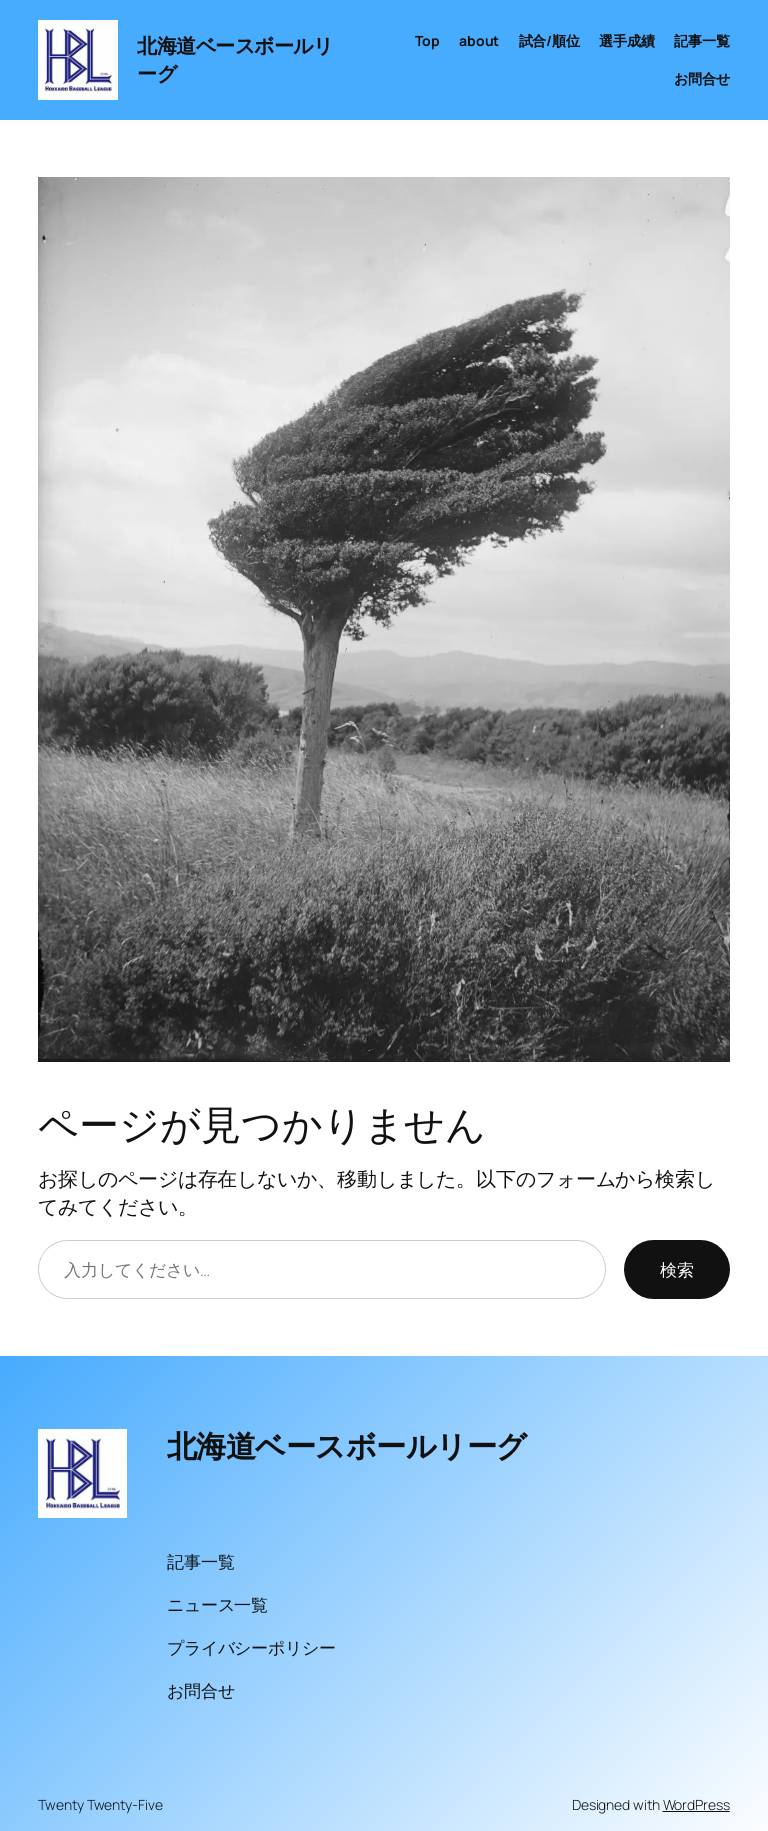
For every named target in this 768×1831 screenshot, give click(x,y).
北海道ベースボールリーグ (347, 1445)
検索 (677, 1269)
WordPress (696, 1804)
